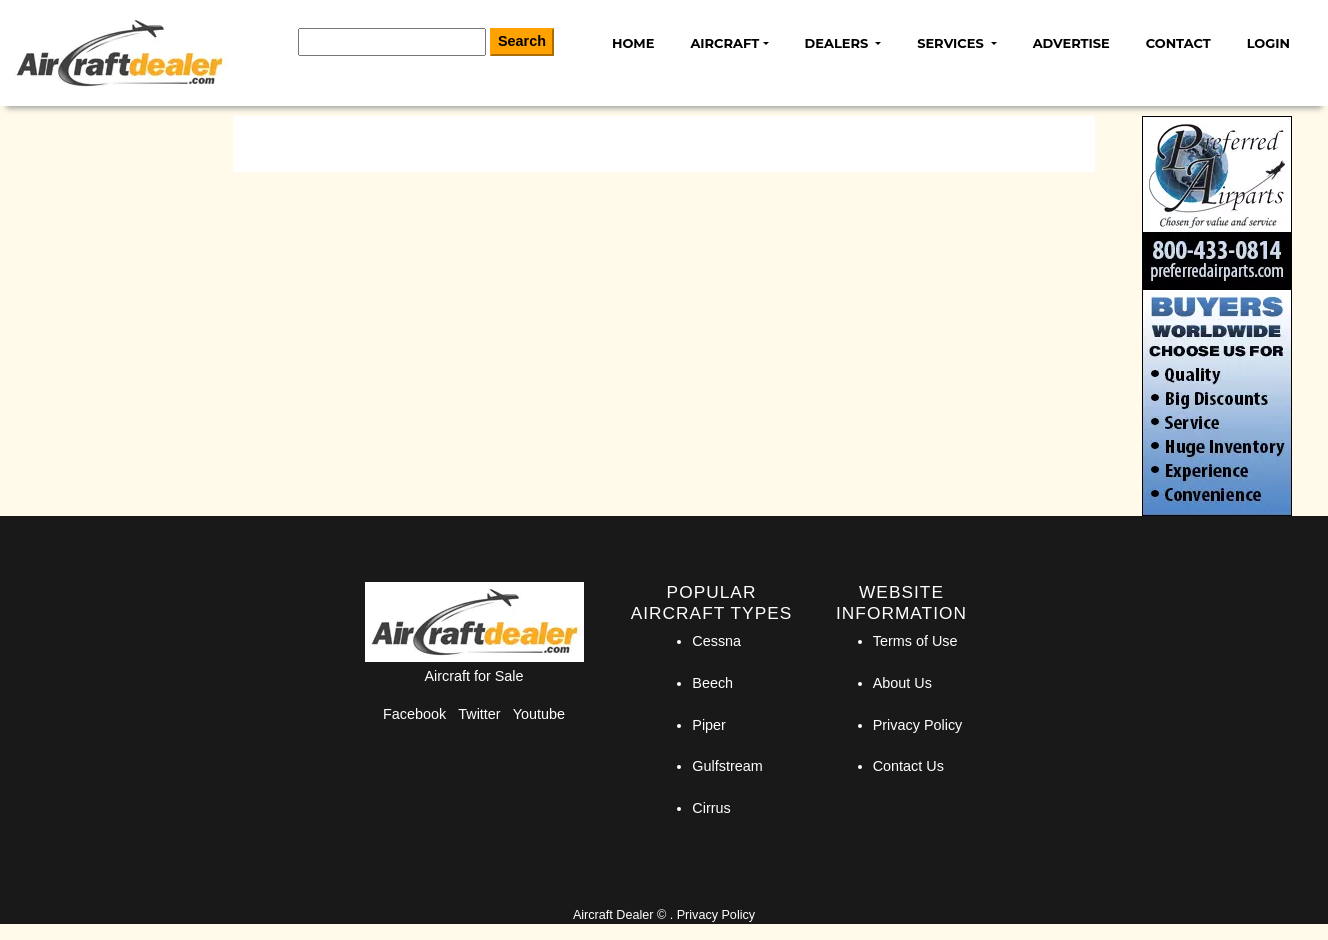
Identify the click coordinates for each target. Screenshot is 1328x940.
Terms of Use (915, 641)
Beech (712, 683)
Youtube (539, 714)
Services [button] (952, 43)
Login (1268, 43)
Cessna (716, 641)
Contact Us (908, 766)
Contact (1178, 43)
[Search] (392, 42)
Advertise (1071, 43)
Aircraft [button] (724, 43)
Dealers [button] (838, 43)
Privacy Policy (918, 725)
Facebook (414, 714)
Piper (709, 725)
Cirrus (711, 808)
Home (633, 43)
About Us (902, 683)
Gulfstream (727, 766)
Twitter (479, 714)
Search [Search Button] (522, 41)
